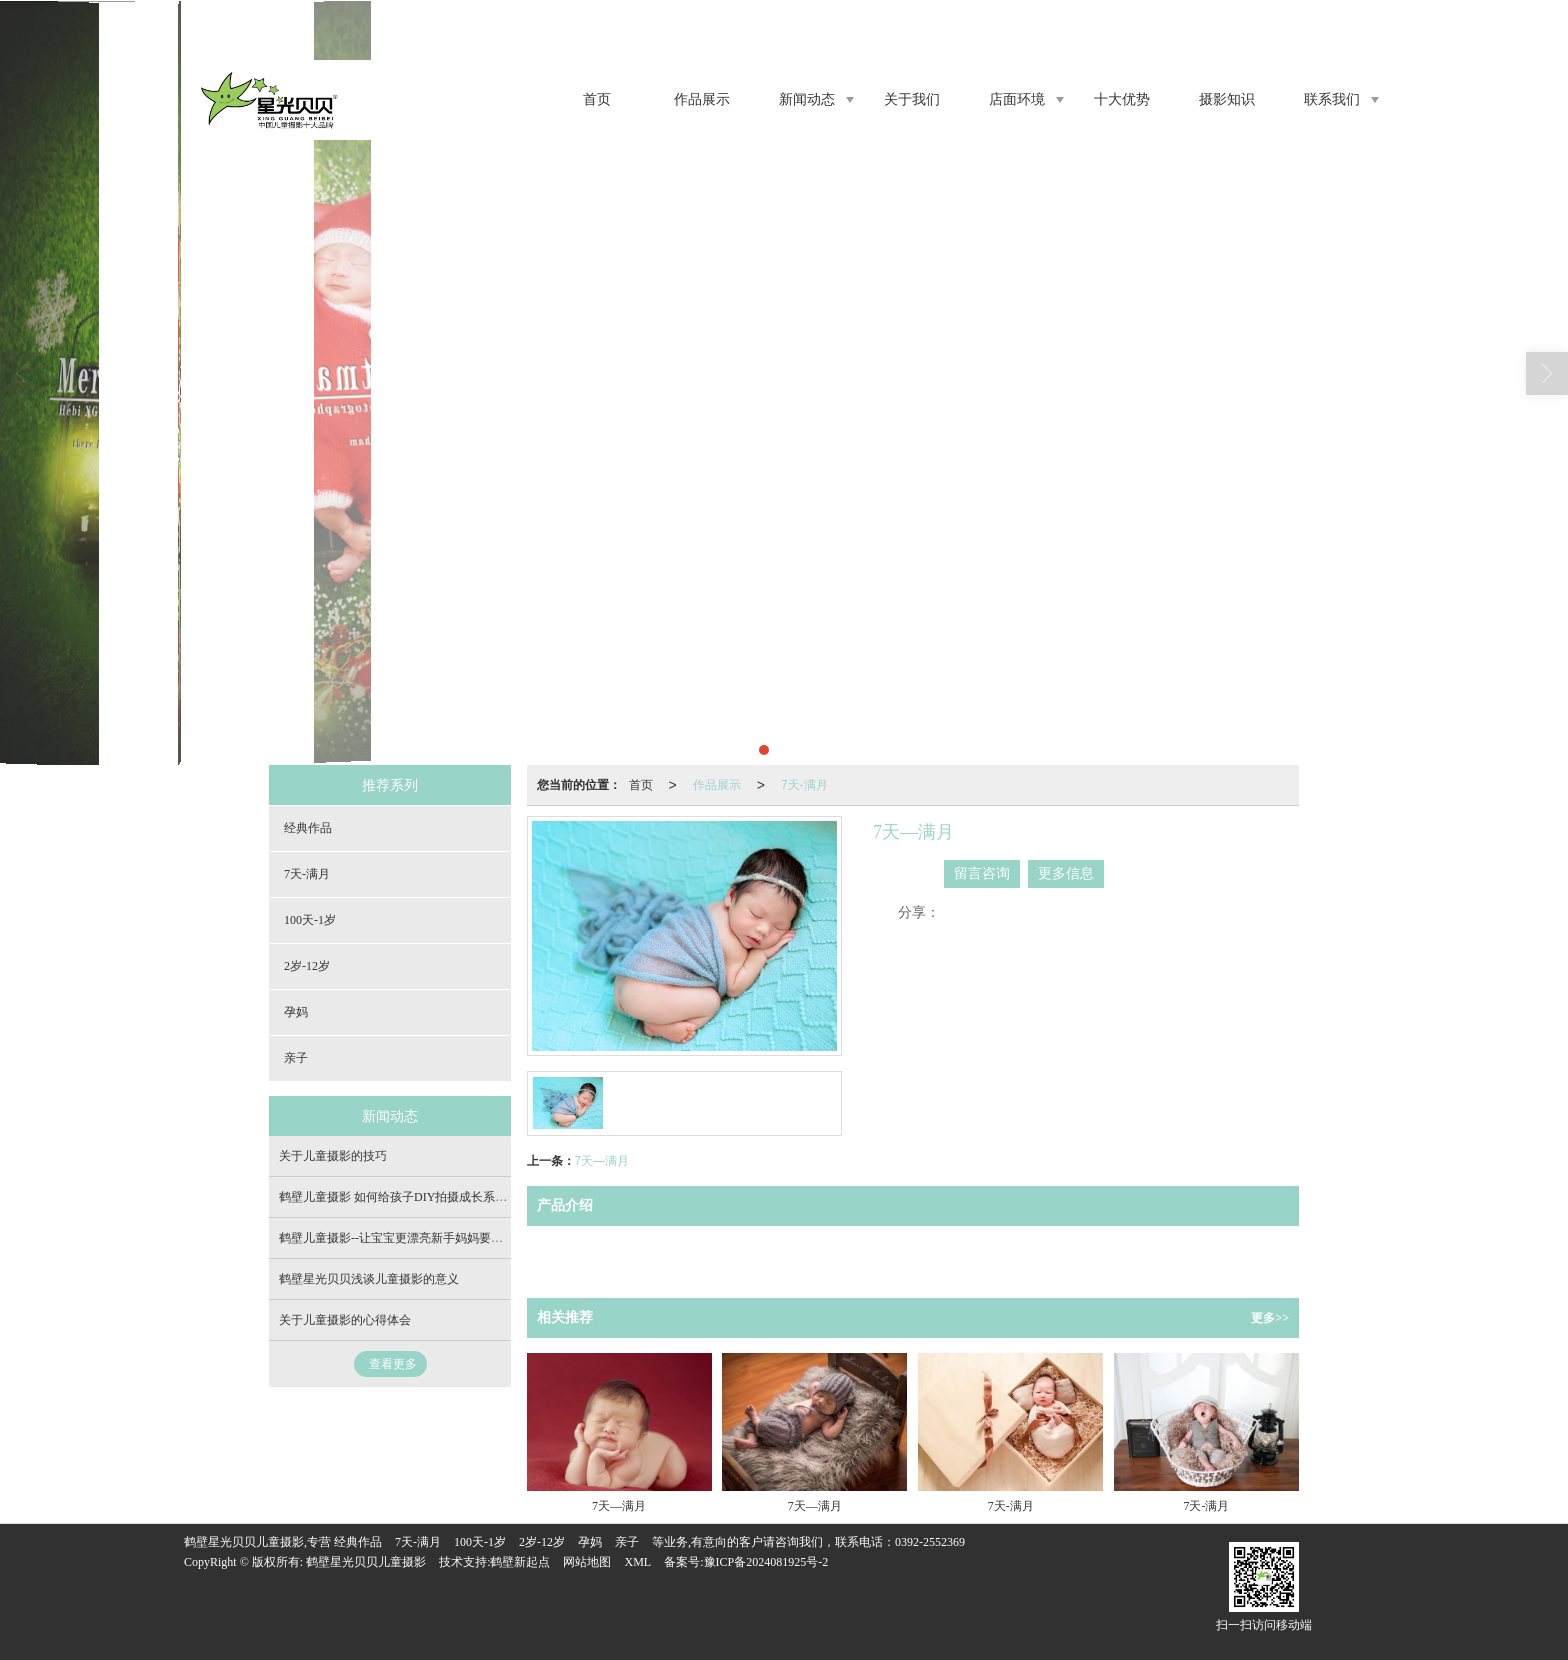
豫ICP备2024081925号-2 (766, 1562)
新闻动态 (807, 99)
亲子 (296, 1058)
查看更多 (393, 1364)
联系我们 (1332, 99)
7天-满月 (804, 785)
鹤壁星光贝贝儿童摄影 (366, 1562)
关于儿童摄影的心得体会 (345, 1320)
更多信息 (1066, 873)
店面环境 (1017, 99)
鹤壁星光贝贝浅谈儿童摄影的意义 (369, 1279)
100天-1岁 (310, 920)
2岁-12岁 (307, 966)
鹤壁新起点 (520, 1562)
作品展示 (702, 99)
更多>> (1270, 1318)
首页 (597, 99)
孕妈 (296, 1012)
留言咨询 (982, 873)
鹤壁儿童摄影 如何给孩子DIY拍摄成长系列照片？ (411, 1197)
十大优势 (1122, 99)
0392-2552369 (930, 1542)
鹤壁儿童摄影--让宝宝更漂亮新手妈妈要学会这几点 (415, 1238)
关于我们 (912, 99)
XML (637, 1562)
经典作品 (308, 828)
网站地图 (587, 1562)
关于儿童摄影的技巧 (333, 1156)
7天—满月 (602, 1161)
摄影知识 (1227, 99)
